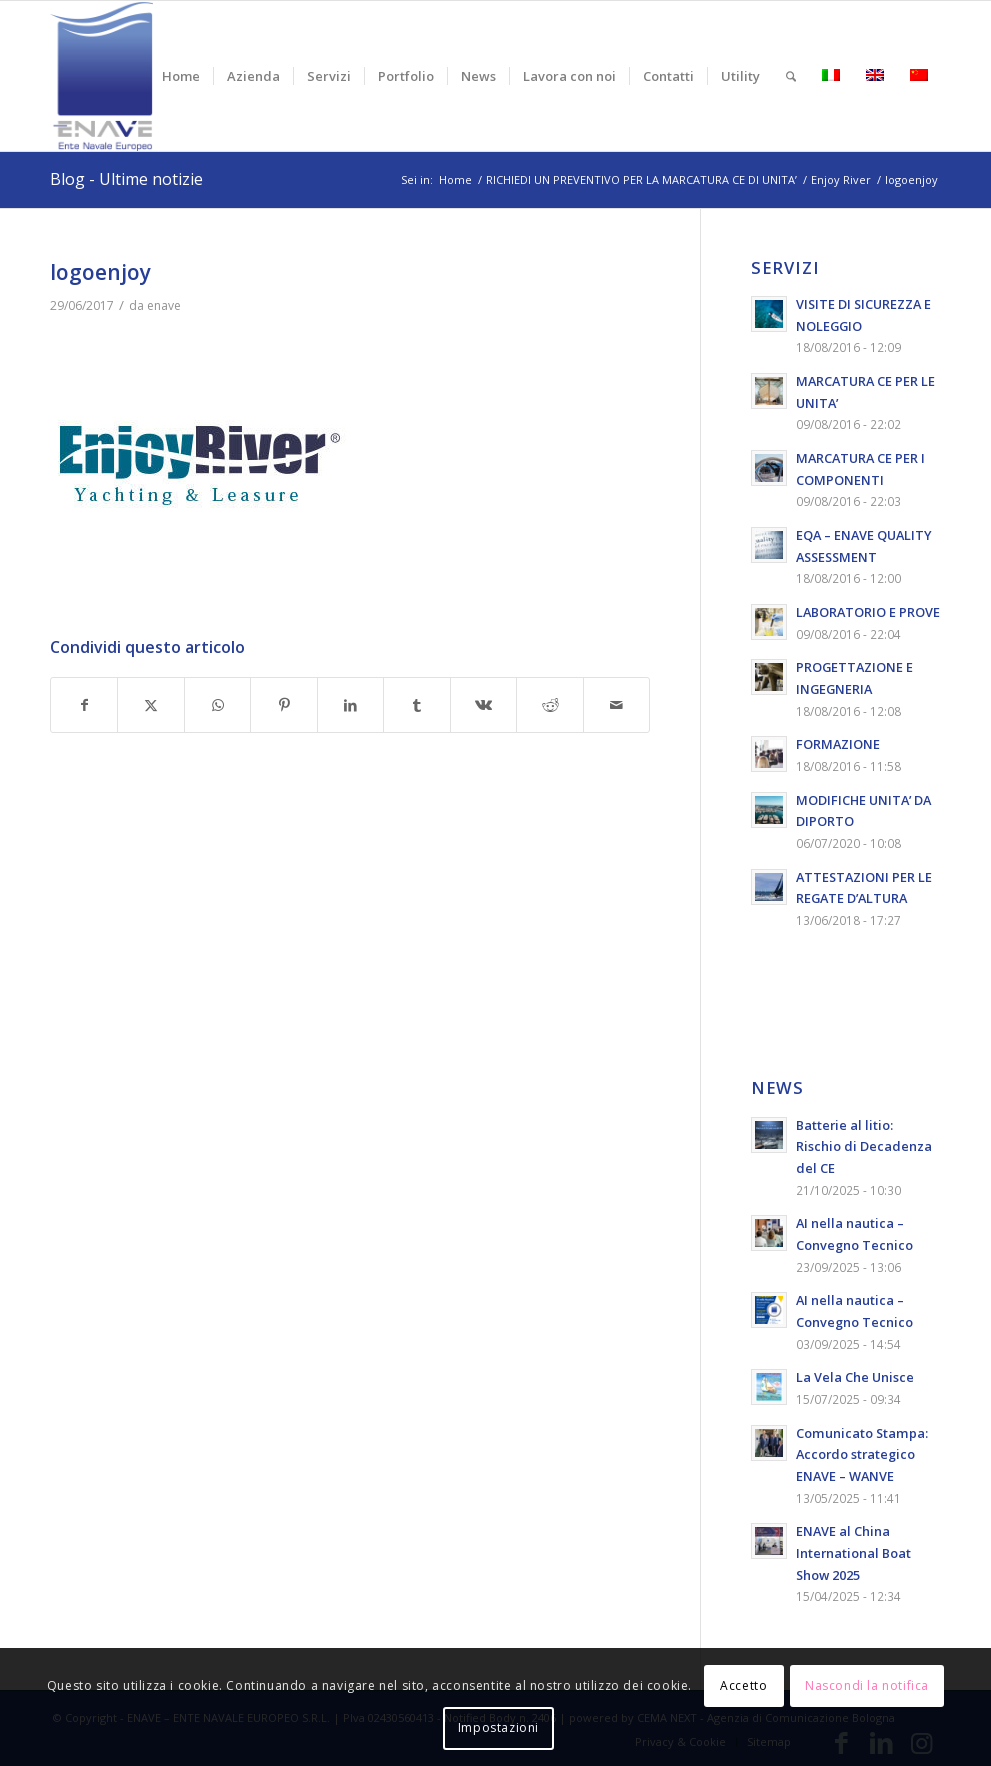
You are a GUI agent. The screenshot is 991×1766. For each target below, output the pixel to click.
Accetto (743, 1685)
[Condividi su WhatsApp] (217, 705)
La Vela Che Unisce (855, 1377)
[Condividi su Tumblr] (416, 705)
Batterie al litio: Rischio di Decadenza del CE (864, 1146)
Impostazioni (498, 1727)
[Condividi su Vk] (483, 705)
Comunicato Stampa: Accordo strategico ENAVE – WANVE (862, 1454)
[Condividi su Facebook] (84, 705)
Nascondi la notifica (867, 1685)
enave (164, 305)
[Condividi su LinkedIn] (350, 705)
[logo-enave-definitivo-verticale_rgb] (101, 76)
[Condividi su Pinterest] (283, 705)
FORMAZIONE (838, 744)
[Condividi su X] (150, 705)
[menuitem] (181, 76)
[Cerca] (791, 76)
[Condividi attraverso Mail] (617, 705)
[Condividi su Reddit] (549, 705)
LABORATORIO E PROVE (868, 612)
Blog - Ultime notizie (126, 179)
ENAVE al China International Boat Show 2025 (853, 1552)
